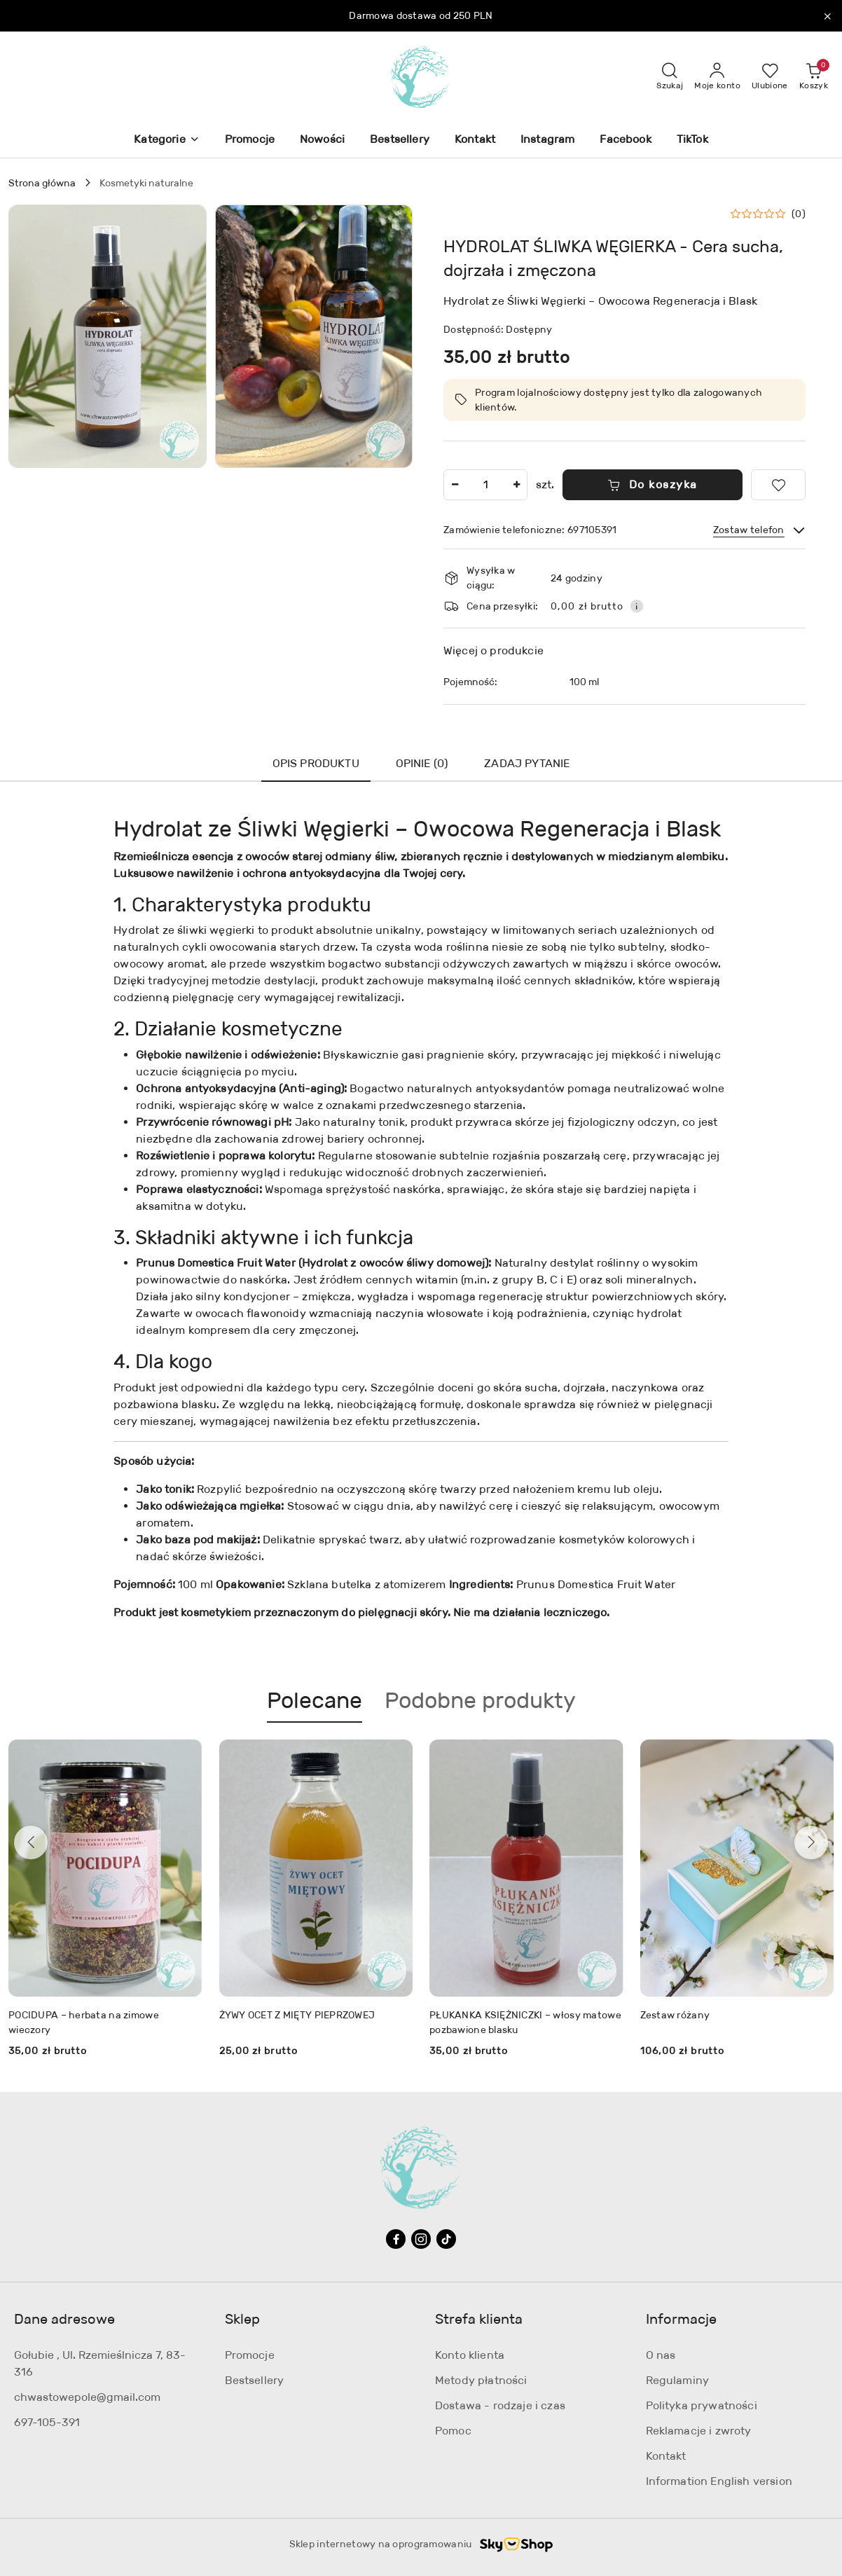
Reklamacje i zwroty (699, 2430)
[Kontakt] (475, 140)
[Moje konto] (717, 77)
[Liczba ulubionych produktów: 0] (770, 77)
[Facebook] (625, 140)
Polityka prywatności (701, 2405)
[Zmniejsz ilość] (454, 485)
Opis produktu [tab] (315, 763)
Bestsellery (254, 2380)
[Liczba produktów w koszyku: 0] (814, 77)
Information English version (719, 2481)
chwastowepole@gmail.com (87, 2397)
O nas (661, 2355)
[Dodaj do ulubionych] (778, 484)
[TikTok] (692, 140)
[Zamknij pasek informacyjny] (827, 16)
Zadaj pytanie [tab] (527, 763)
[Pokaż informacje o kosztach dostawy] (636, 606)
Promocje (250, 2355)
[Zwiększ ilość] (516, 485)
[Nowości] (322, 140)
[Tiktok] (446, 2239)
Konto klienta (469, 2355)
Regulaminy (678, 2380)
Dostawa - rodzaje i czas (500, 2405)
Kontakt (666, 2456)
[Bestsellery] (399, 140)
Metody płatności (481, 2380)
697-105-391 (47, 2422)
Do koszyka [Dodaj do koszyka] (652, 484)
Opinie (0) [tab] (422, 763)
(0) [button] (799, 214)
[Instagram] (547, 140)
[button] (166, 140)
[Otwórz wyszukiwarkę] (670, 77)
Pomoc (453, 2430)
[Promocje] (249, 140)
